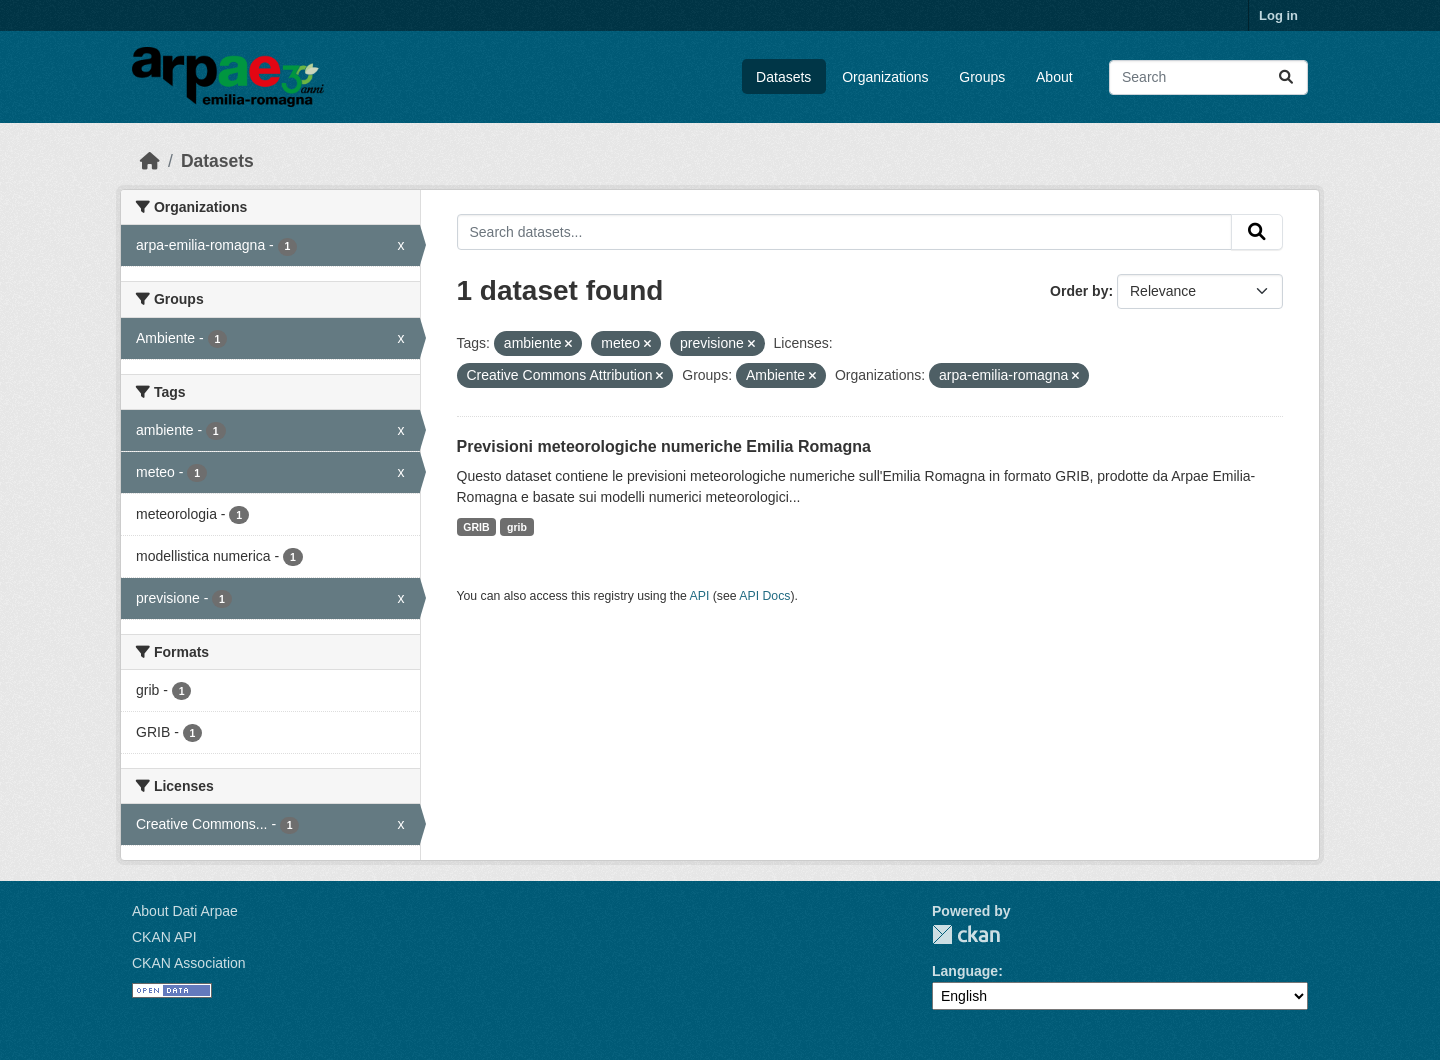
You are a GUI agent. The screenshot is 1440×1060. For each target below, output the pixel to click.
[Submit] (1286, 77)
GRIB (476, 527)
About (1054, 77)
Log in (1278, 15)
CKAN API (164, 937)
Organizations (885, 77)
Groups (982, 77)
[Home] (150, 161)
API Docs (764, 596)
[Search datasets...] (1208, 77)
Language (965, 971)
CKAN (966, 934)
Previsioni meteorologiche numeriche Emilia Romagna (664, 446)
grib (517, 527)
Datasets (783, 77)
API (700, 596)
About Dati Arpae (185, 911)
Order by (1079, 291)
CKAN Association (189, 963)
